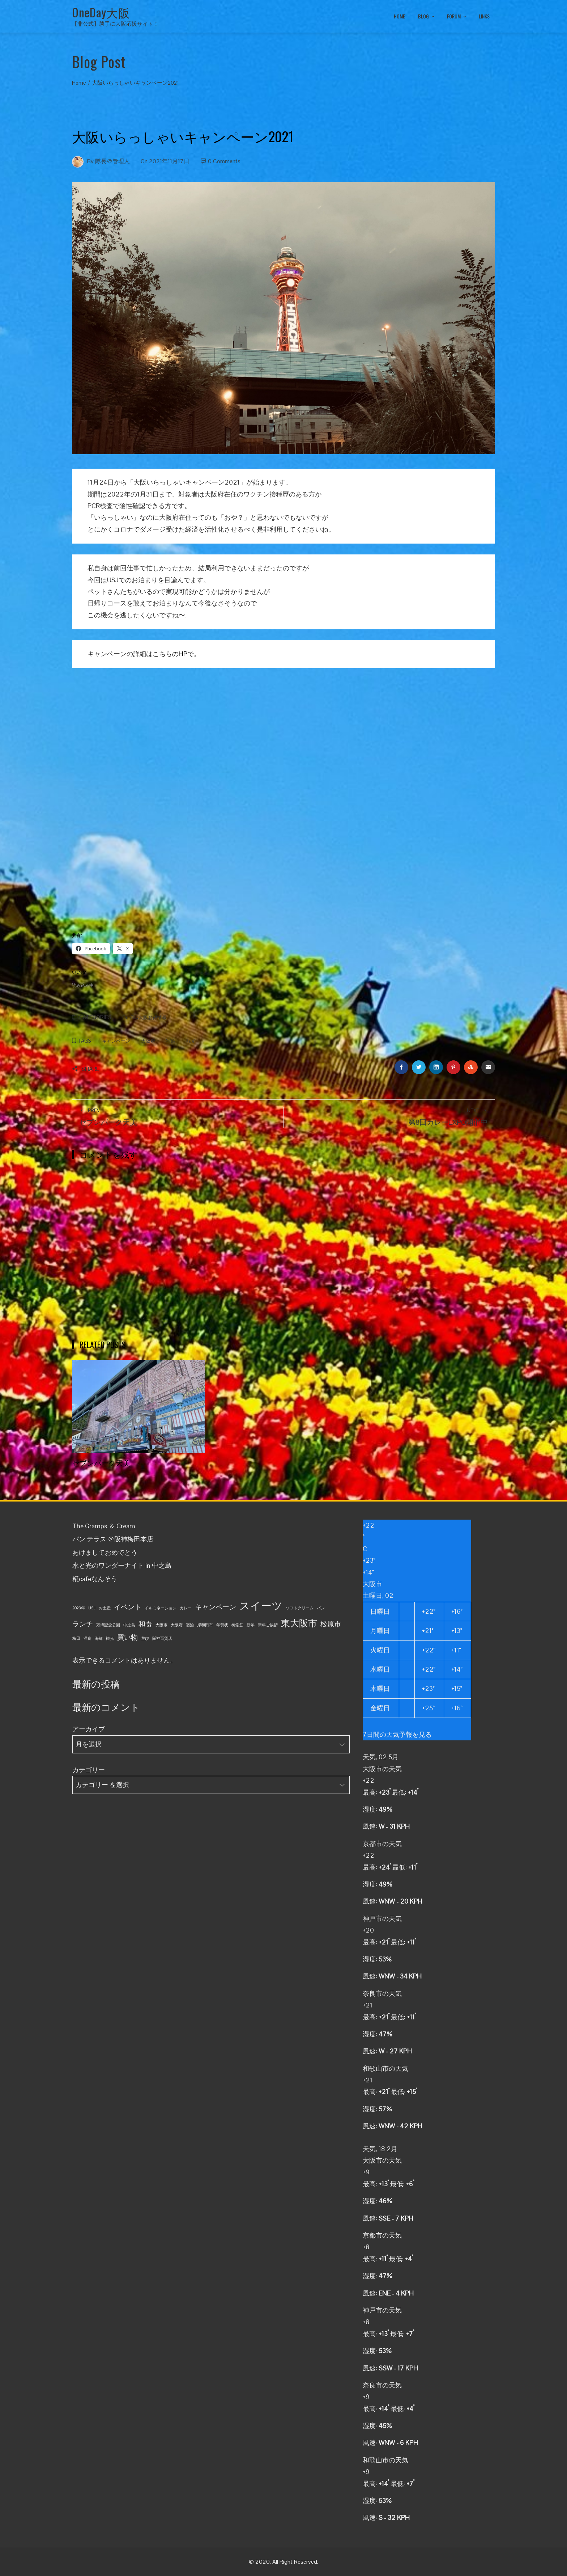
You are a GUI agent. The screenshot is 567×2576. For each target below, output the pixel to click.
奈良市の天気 (382, 1993)
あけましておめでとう (104, 1552)
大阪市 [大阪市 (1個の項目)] (161, 1624)
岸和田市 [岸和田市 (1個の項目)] (205, 1624)
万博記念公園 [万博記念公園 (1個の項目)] (108, 1624)
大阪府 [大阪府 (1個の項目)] (177, 1624)
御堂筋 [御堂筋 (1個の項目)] (237, 1624)
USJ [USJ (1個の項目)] (91, 1607)
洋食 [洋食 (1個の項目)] (87, 1638)
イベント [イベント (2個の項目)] (127, 1607)
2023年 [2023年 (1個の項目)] (78, 1607)
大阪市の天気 (382, 1769)
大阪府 (148, 1041)
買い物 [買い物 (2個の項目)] (127, 1637)
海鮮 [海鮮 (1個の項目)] (99, 1638)
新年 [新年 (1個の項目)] (251, 1624)
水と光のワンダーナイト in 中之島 (121, 1565)
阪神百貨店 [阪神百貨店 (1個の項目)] (162, 1638)
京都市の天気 (382, 1844)
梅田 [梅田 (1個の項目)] (76, 1638)
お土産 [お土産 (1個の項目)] (105, 1607)
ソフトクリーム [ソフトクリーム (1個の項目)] (300, 1607)
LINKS (484, 16)
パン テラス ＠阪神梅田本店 (112, 1539)
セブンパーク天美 (101, 1462)
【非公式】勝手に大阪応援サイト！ (115, 23)
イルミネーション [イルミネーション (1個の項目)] (160, 1607)
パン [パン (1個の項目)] (321, 1607)
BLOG (426, 16)
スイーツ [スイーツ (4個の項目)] (260, 1606)
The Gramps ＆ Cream (103, 1526)
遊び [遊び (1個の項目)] (145, 1638)
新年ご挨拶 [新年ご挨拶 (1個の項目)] (268, 1624)
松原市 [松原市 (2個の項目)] (330, 1624)
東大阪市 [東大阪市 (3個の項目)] (299, 1623)
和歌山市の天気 (385, 2068)
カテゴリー (88, 1770)
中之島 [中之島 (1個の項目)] (129, 1624)
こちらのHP (170, 654)
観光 (191, 1041)
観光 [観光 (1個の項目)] (110, 1638)
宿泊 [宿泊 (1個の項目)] (190, 1624)
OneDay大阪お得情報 (144, 1018)
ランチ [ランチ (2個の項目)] (82, 1624)
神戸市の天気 (382, 1918)
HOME (399, 16)
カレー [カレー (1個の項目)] (186, 1607)
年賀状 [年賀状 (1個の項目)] (222, 1624)
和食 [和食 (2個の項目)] (145, 1624)
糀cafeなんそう (94, 1579)
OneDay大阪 (101, 12)
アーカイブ (88, 1729)
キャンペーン (116, 1041)
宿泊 (170, 1041)
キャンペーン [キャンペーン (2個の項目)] (215, 1607)
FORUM (457, 16)
